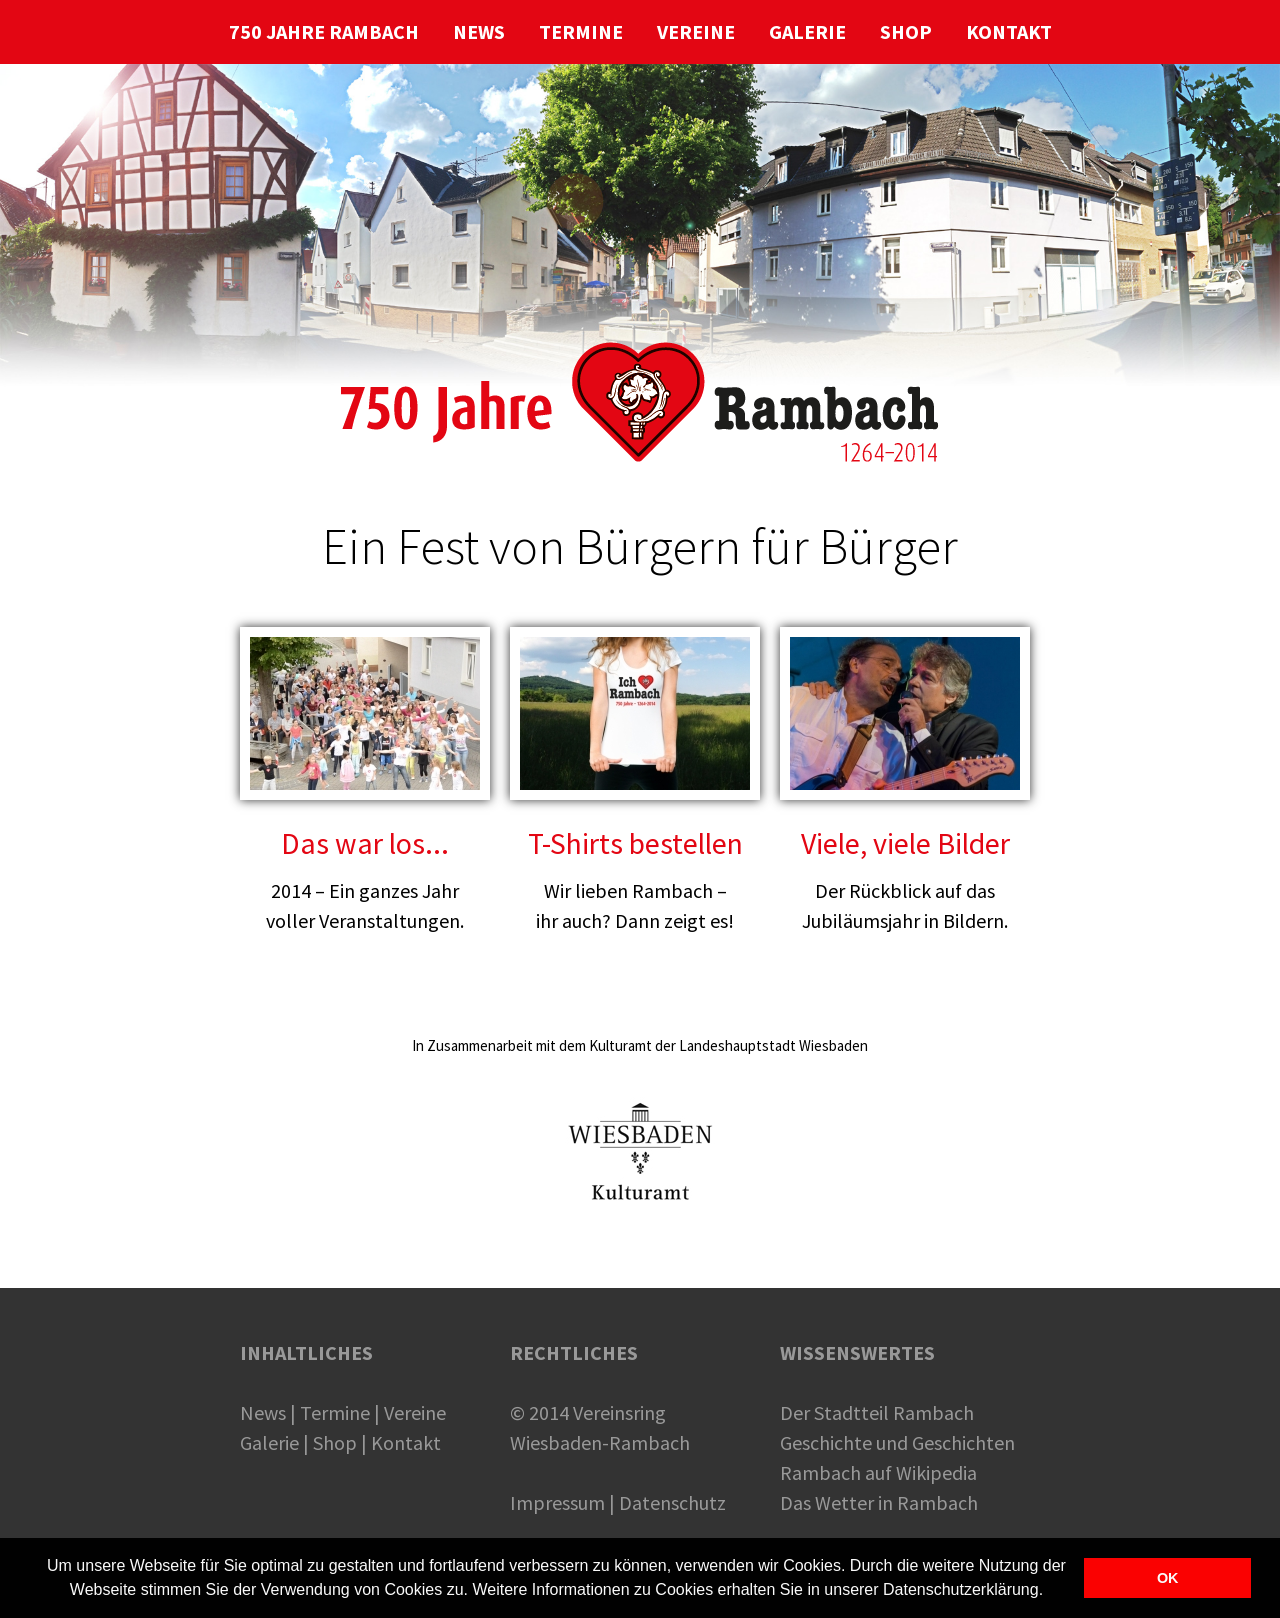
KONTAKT (1009, 31)
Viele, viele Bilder (905, 843)
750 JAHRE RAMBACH (324, 31)
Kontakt (406, 1442)
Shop (335, 1442)
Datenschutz (672, 1502)
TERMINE (581, 31)
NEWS (479, 31)
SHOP (906, 31)
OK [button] (1168, 1578)
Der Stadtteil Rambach (877, 1412)
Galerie (269, 1442)
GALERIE (807, 31)
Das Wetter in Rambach (879, 1502)
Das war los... (365, 843)
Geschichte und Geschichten (897, 1442)
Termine (335, 1412)
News (263, 1412)
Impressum (557, 1502)
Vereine (415, 1412)
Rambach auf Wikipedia (878, 1472)
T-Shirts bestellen (635, 843)
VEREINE (696, 31)
